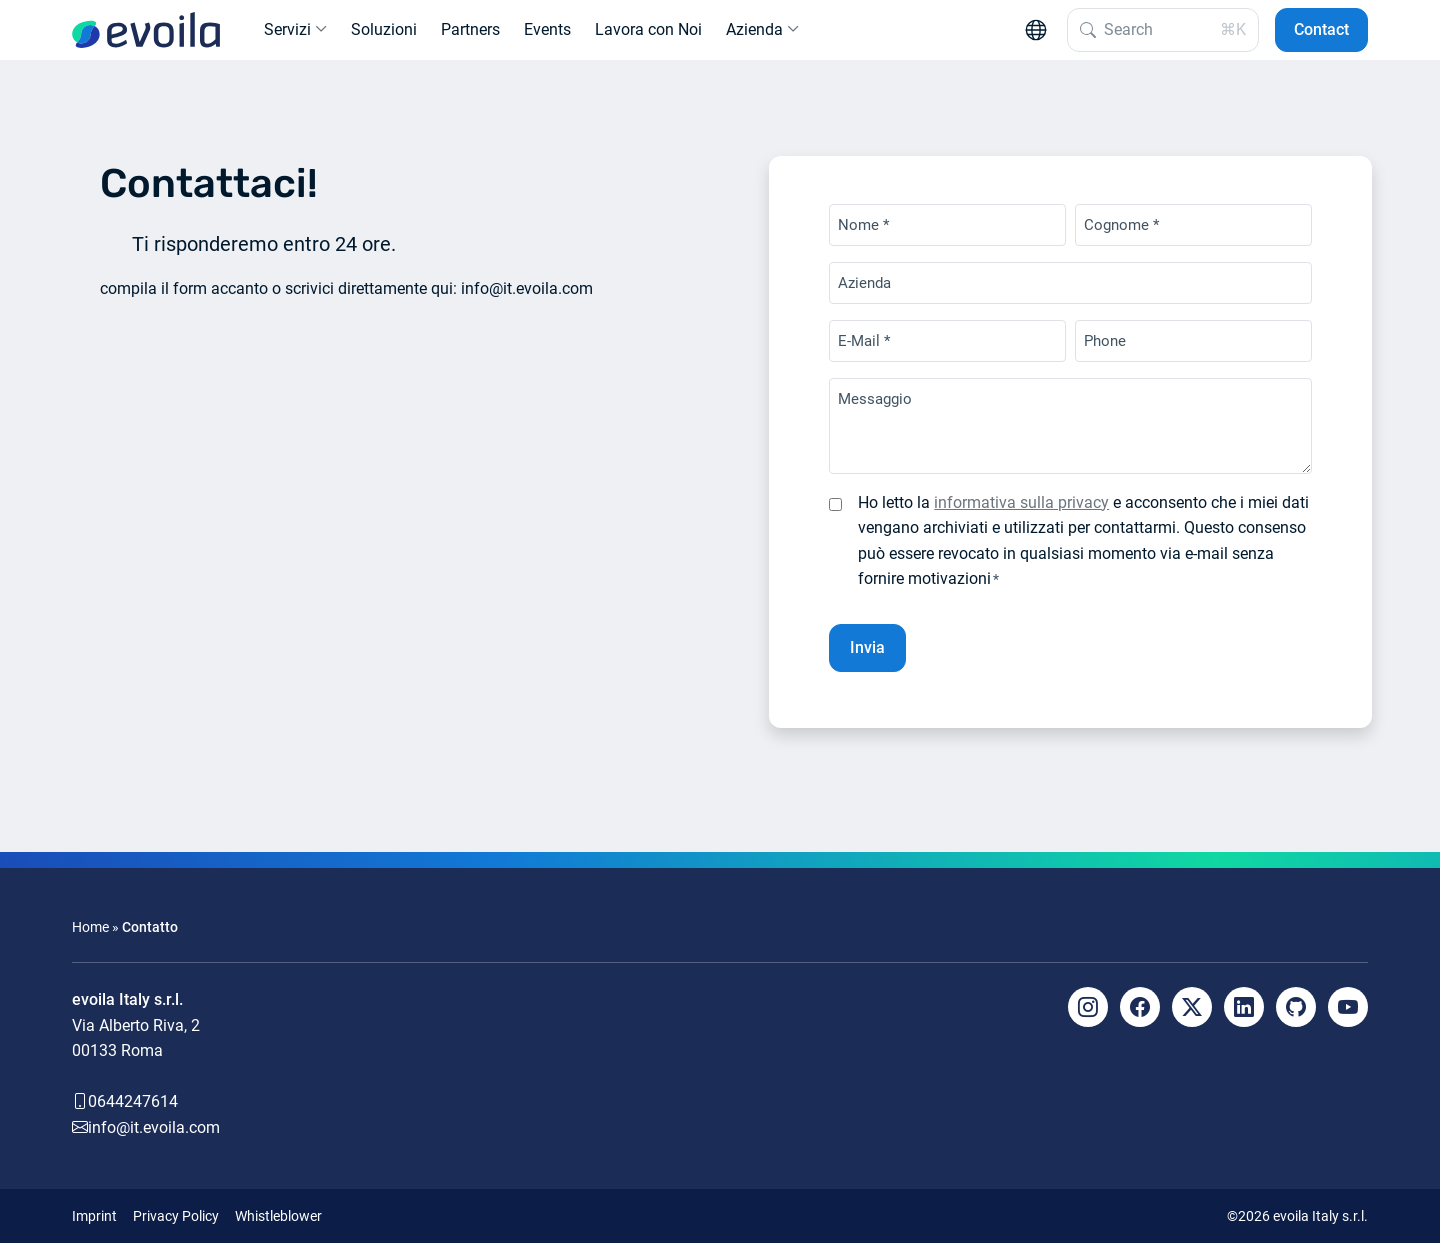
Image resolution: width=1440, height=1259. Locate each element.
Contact (1321, 37)
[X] (1192, 1023)
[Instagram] (1088, 1023)
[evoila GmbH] (146, 38)
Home (90, 943)
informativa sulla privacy (1021, 518)
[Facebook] (1140, 1023)
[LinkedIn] (1244, 1023)
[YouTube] (1348, 1023)
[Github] (1296, 1023)
